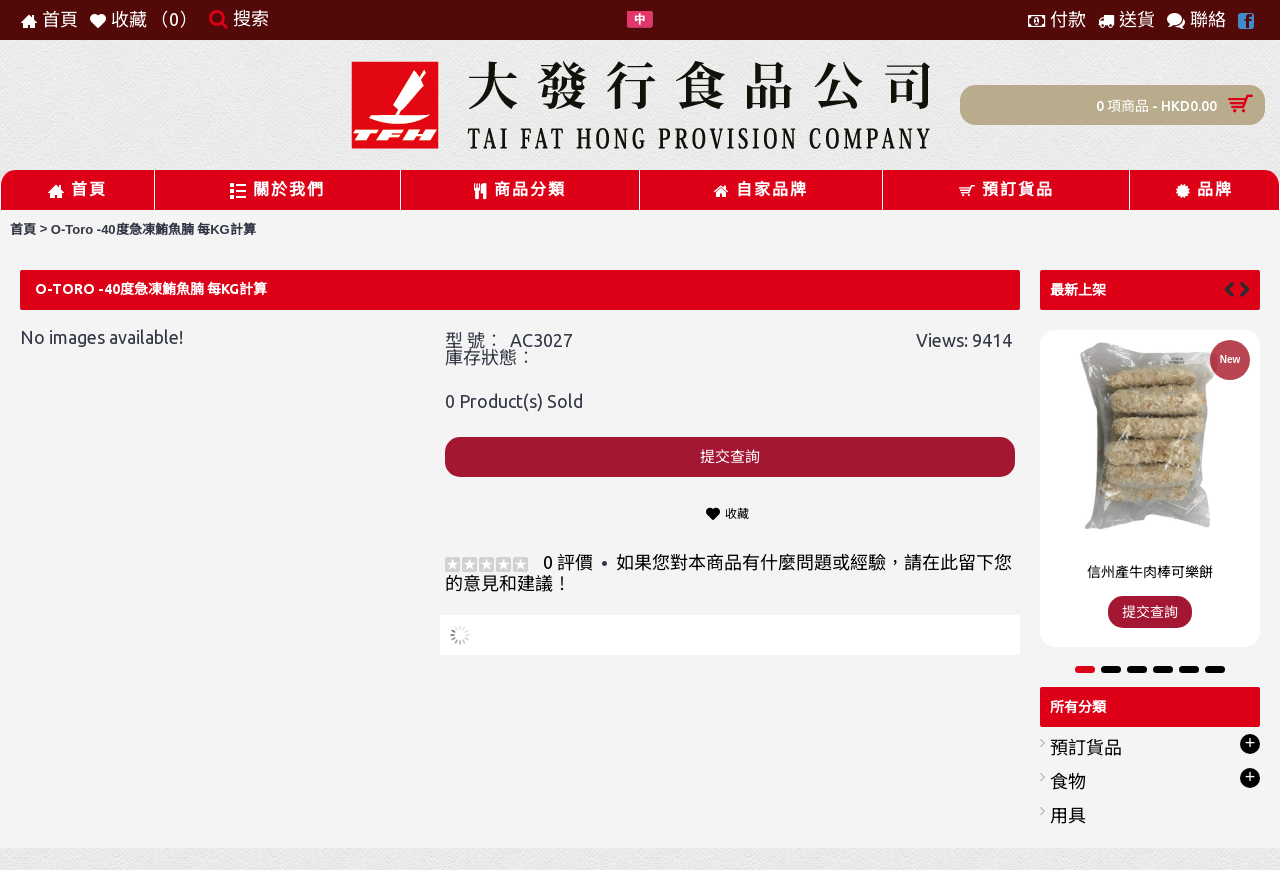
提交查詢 (730, 456)
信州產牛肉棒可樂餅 (1150, 572)
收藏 (737, 513)
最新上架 (1078, 290)
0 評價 (568, 562)
